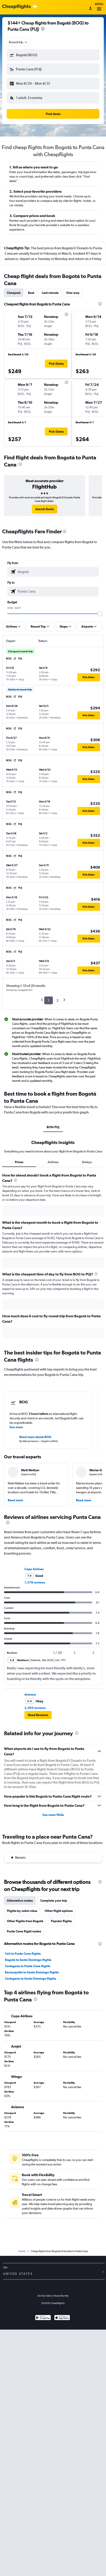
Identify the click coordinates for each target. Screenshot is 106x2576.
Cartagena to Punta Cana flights (27, 1966)
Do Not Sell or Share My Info (53, 2295)
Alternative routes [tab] (20, 1900)
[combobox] (18, 42)
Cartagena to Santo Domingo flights (30, 1978)
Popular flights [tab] (61, 1921)
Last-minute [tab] (50, 293)
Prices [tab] (19, 1162)
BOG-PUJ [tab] (53, 1127)
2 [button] (57, 1000)
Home (21, 2251)
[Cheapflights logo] (16, 7)
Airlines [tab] (53, 1162)
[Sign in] (90, 9)
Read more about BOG (35, 1437)
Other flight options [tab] (59, 1911)
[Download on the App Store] (62, 2318)
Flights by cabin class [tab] (22, 1911)
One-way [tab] (73, 293)
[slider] (100, 613)
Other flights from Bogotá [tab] (25, 1921)
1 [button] (48, 1000)
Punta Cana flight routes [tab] (24, 1931)
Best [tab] (31, 293)
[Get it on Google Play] (43, 2318)
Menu (99, 7)
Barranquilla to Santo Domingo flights (32, 1972)
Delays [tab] (87, 1162)
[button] (53, 55)
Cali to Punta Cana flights (23, 1953)
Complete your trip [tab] (53, 1900)
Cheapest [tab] (13, 293)
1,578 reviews (34, 1582)
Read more (15, 1500)
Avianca (30, 1694)
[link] (44, 509)
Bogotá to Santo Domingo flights (28, 1960)
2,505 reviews (35, 1708)
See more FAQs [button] (53, 1815)
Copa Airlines (34, 1569)
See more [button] (16, 1427)
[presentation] (43, 29)
